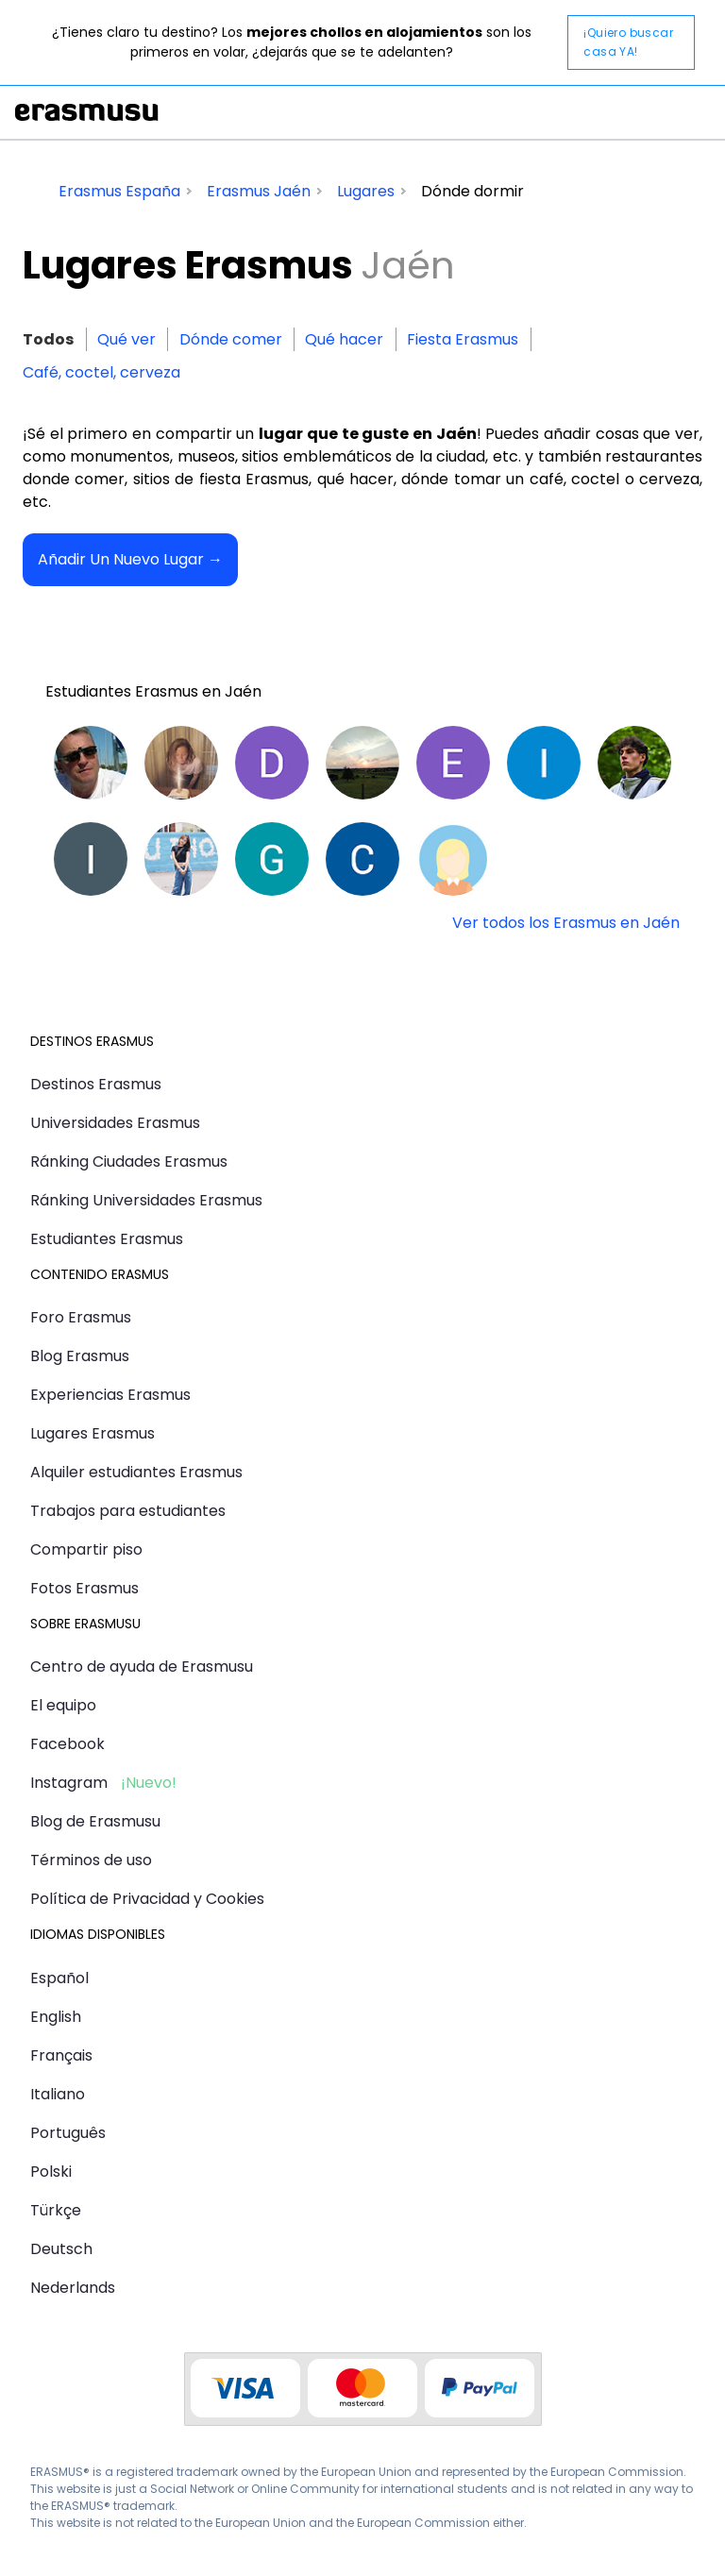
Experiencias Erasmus (110, 1395)
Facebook (67, 1744)
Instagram (69, 1782)
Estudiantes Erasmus (106, 1239)
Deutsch (61, 2249)
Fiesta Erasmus (462, 339)
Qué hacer (344, 339)
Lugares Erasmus (92, 1433)
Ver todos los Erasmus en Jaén (566, 923)
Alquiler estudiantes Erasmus (136, 1472)
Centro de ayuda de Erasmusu (141, 1666)
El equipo (63, 1705)
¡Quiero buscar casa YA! (628, 42)
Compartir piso (86, 1549)
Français (61, 2055)
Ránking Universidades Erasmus (146, 1200)
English (55, 2017)
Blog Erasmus (79, 1356)
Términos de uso (91, 1860)
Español (59, 1978)
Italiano (57, 2094)
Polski (51, 2171)
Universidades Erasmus (115, 1123)
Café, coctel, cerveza (101, 372)
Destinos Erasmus (95, 1084)
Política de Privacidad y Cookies (147, 1899)
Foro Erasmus (80, 1317)
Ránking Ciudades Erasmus (129, 1161)
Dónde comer (230, 339)
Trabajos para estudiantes (128, 1511)
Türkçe (55, 2210)
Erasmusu (87, 112)
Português (68, 2133)
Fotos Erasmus (84, 1588)
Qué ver (126, 339)
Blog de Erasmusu (95, 1821)
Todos (48, 339)
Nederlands (72, 2287)
